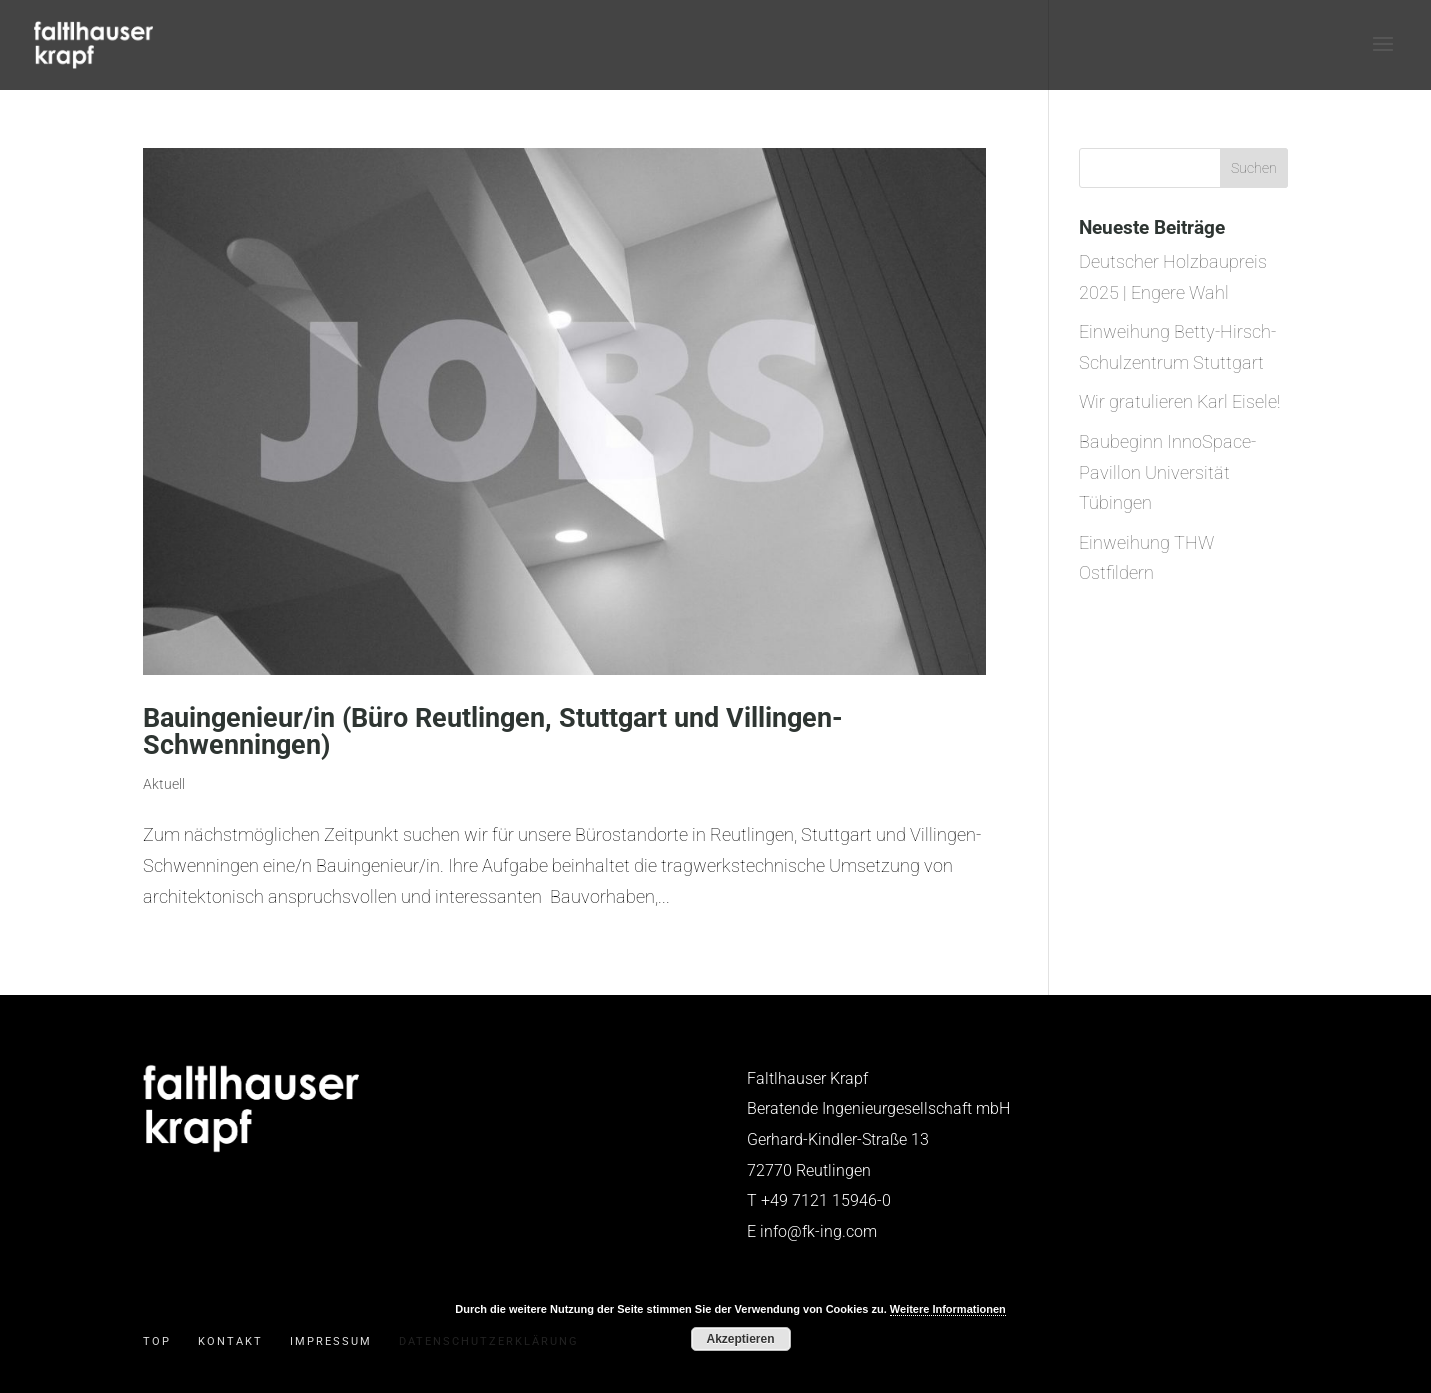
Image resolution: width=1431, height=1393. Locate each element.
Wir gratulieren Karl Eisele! (1179, 401)
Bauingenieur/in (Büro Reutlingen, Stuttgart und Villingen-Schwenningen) (493, 731)
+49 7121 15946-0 (826, 1200)
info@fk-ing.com (818, 1231)
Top (157, 1341)
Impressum (331, 1341)
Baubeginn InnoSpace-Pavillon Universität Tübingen (1167, 472)
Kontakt (230, 1341)
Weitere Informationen (948, 1309)
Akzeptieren (740, 1339)
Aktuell (164, 784)
